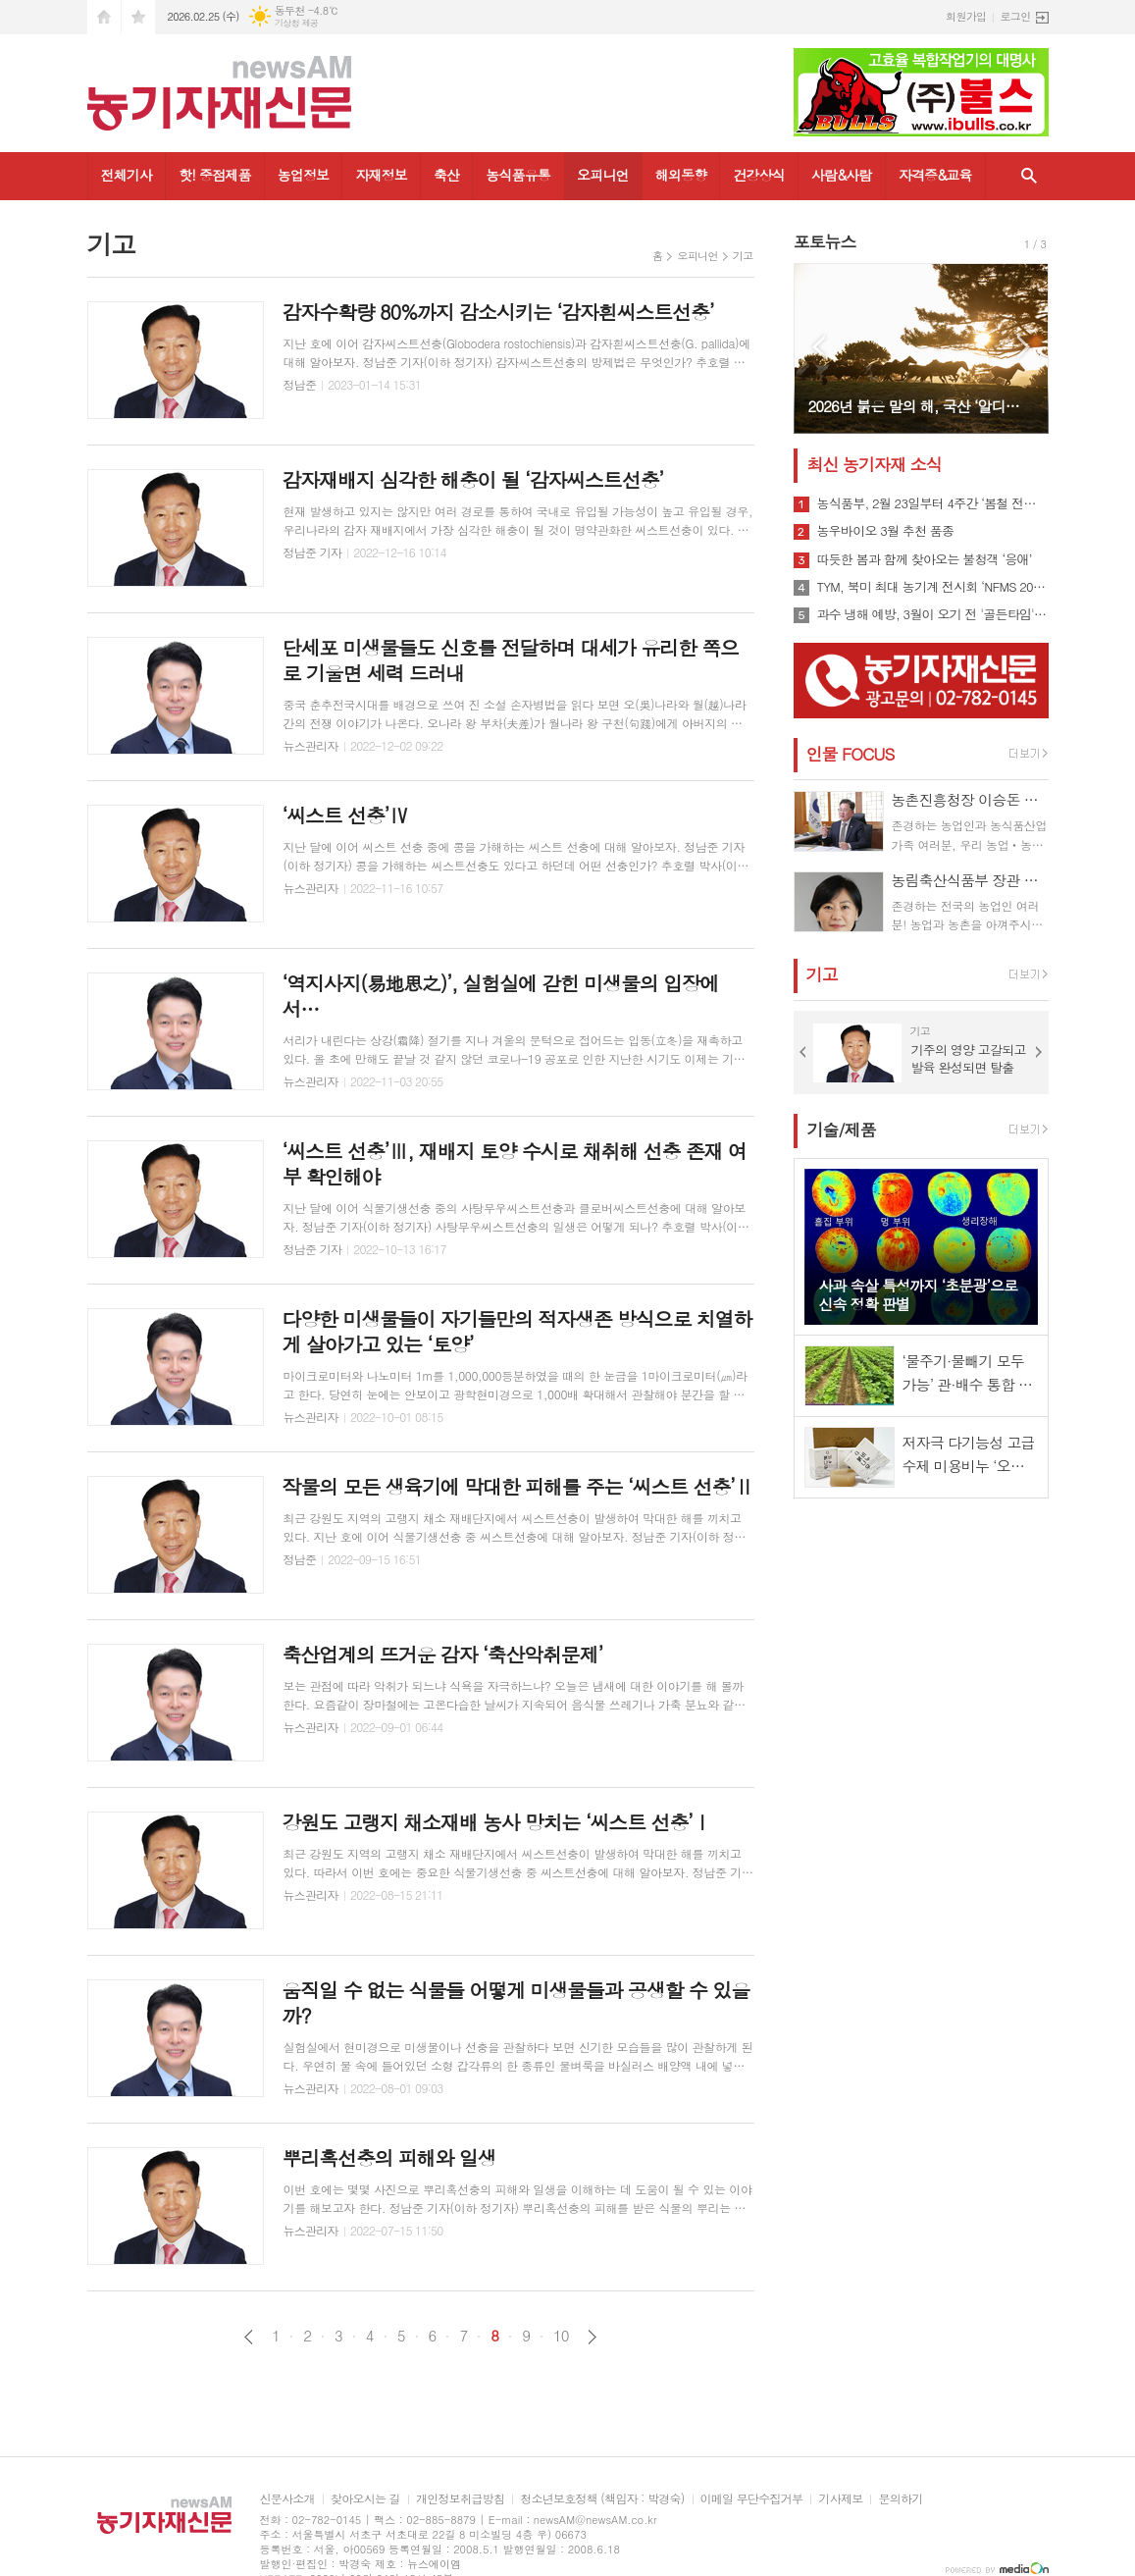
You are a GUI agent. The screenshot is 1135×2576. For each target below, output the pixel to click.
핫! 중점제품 (214, 174)
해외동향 (681, 174)
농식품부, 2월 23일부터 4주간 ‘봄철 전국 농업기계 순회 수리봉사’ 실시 (933, 503)
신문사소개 (287, 2499)
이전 (248, 2337)
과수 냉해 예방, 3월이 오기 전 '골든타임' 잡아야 (933, 614)
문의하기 (900, 2499)
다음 (592, 2337)
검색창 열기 (1029, 176)
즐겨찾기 (138, 17)
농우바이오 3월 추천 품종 (885, 531)
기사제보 (840, 2499)
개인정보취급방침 (460, 2499)
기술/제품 (841, 1129)
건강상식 (759, 174)
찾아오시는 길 (365, 2499)
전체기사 (127, 174)
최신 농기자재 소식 (874, 464)
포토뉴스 (825, 241)
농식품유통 (518, 174)
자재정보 (381, 174)
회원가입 (966, 16)
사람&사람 (841, 174)
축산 (446, 174)
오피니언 (603, 174)
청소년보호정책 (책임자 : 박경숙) (602, 2499)
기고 (743, 255)
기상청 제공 (297, 23)
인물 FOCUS (850, 753)
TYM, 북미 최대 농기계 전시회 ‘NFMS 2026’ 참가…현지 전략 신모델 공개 (933, 587)
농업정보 (304, 174)
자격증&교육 (935, 174)
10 (561, 2335)
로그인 (1015, 16)
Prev (818, 347)
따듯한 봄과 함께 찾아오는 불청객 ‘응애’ (924, 559)
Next (1023, 347)
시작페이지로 (104, 17)
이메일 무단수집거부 (751, 2499)
